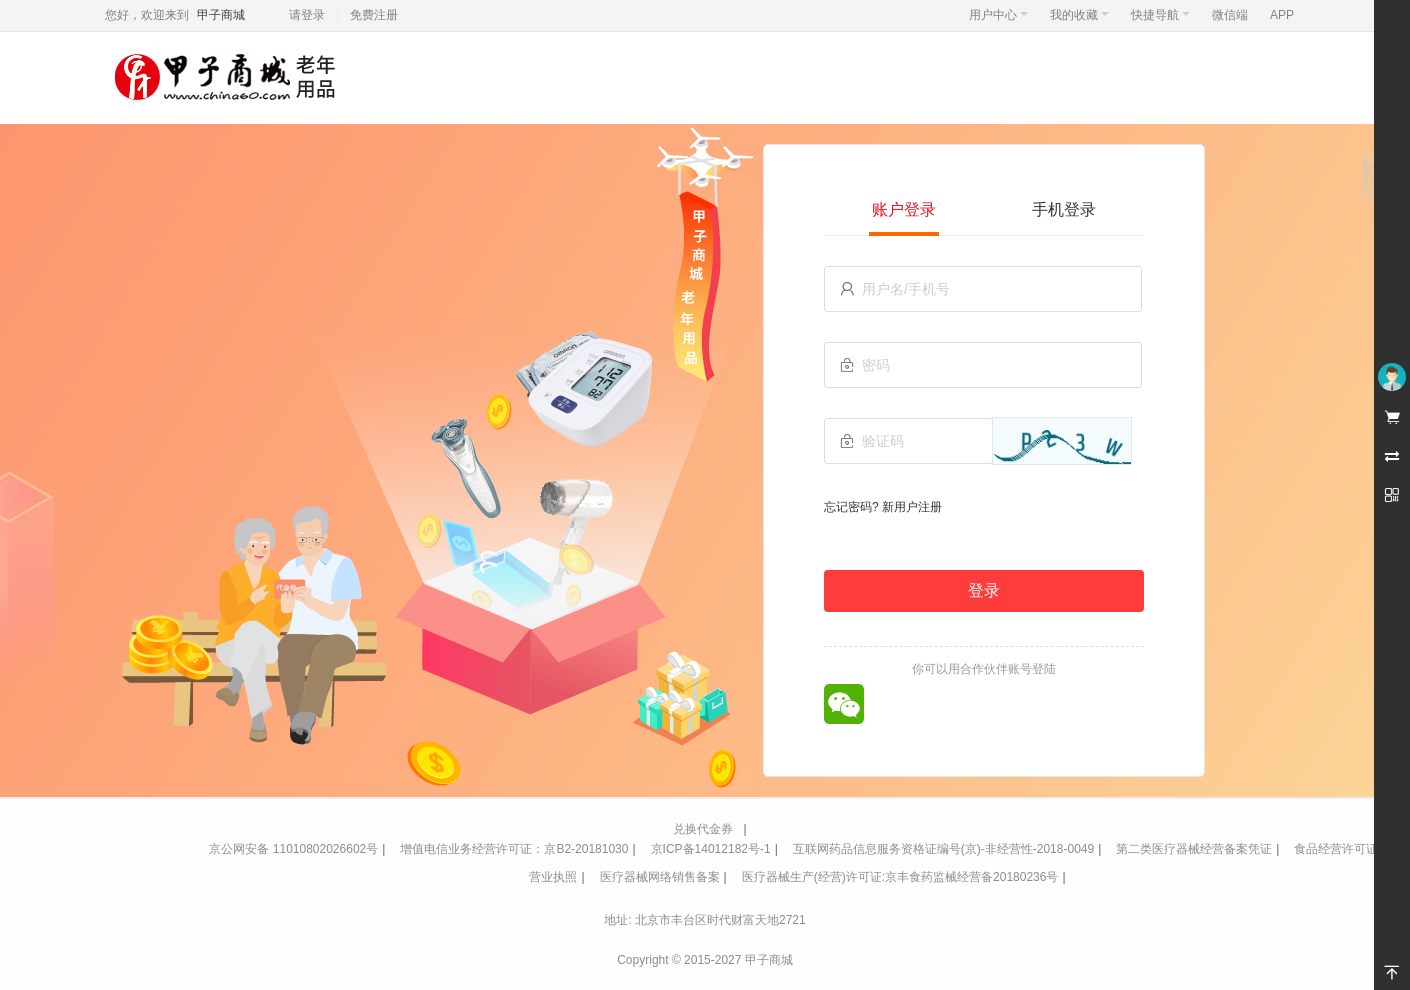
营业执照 (553, 877)
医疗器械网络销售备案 (660, 877)
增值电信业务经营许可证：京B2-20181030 (514, 849)
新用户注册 (912, 507)
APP (1282, 15)
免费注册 (374, 15)
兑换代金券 (703, 829)
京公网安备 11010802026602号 (293, 849)
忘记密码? (851, 507)
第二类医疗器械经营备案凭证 (1194, 849)
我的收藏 (1079, 15)
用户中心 (998, 15)
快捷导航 (1160, 15)
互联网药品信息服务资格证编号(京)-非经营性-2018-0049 (943, 849)
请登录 (307, 15)
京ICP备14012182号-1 (711, 849)
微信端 (1230, 15)
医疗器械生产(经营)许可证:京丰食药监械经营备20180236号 (900, 877)
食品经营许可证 (1336, 849)
